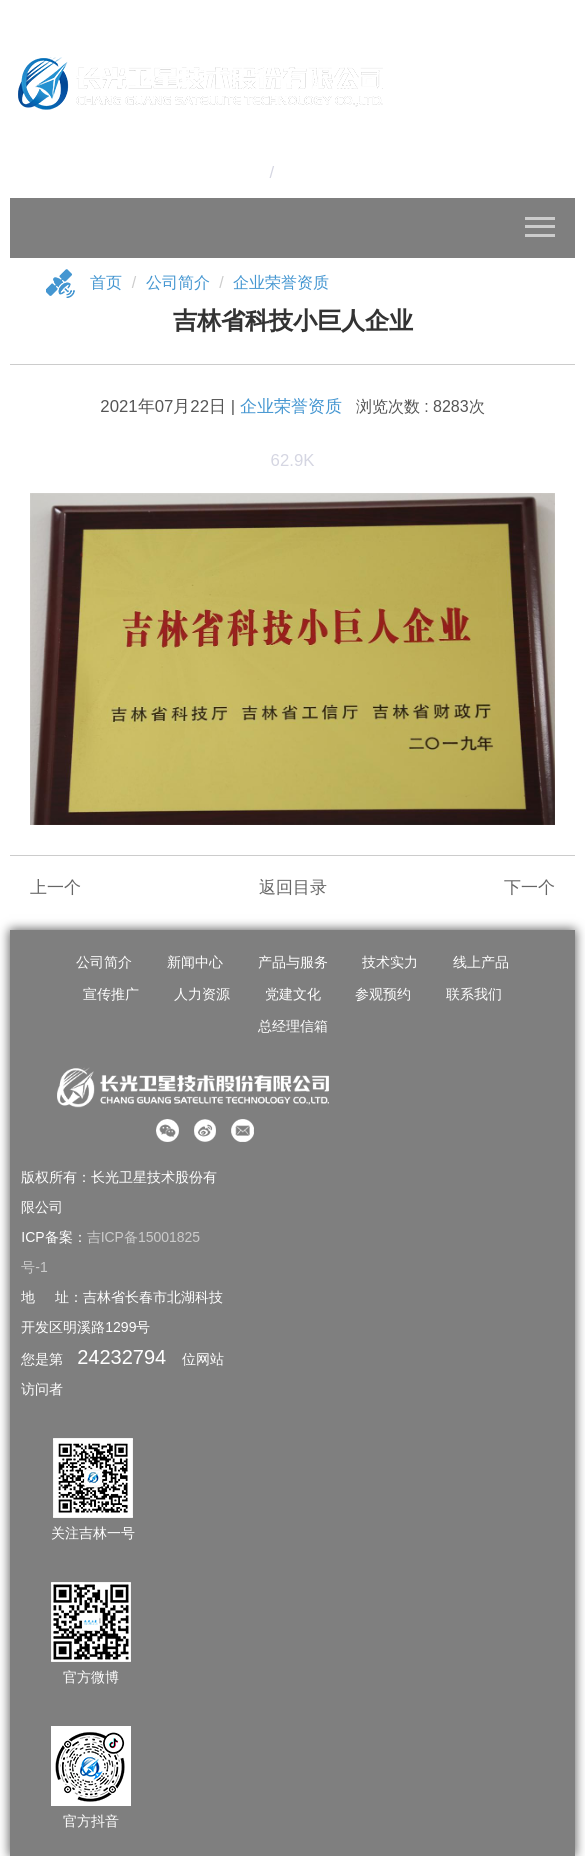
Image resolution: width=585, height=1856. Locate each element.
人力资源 (202, 995)
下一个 (529, 888)
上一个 (55, 888)
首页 (106, 282)
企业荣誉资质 (281, 282)
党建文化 (293, 995)
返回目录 (293, 888)
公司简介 (178, 282)
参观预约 (383, 995)
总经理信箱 (293, 1027)
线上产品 (481, 963)
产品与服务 (293, 963)
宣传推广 (111, 995)
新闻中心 (195, 963)
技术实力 (390, 963)
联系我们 (474, 995)
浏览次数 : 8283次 (420, 407)
